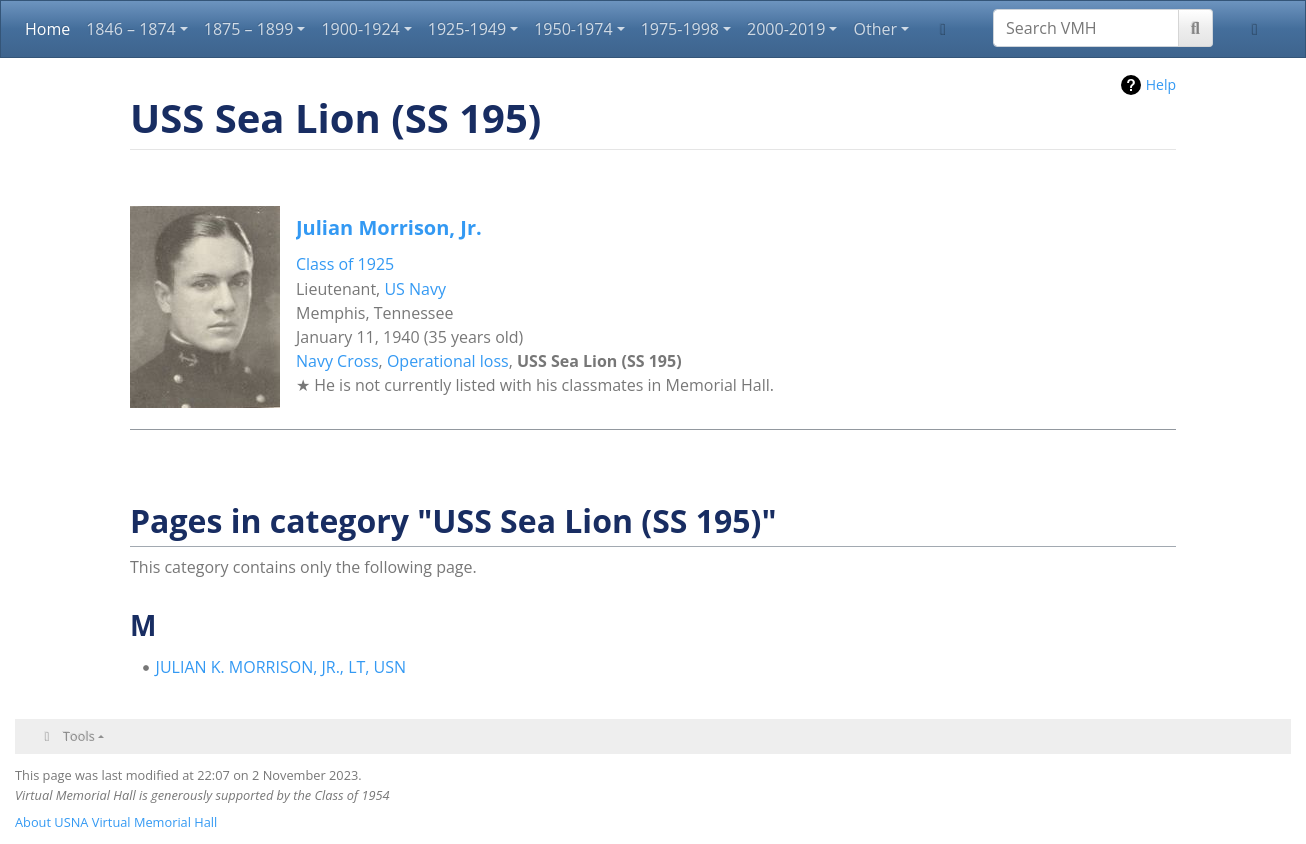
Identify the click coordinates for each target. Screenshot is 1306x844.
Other (874, 29)
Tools (79, 736)
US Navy (415, 289)
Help (1161, 84)
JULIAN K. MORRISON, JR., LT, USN (281, 667)
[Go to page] (1195, 28)
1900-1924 (360, 29)
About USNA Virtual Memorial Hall (116, 822)
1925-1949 (467, 29)
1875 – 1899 (249, 29)
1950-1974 (573, 29)
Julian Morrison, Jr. (389, 227)
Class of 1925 (345, 264)
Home (47, 29)
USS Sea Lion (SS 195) (599, 361)
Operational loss (448, 361)
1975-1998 (680, 29)
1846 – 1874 (131, 29)
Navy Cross (337, 361)
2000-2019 (786, 29)
